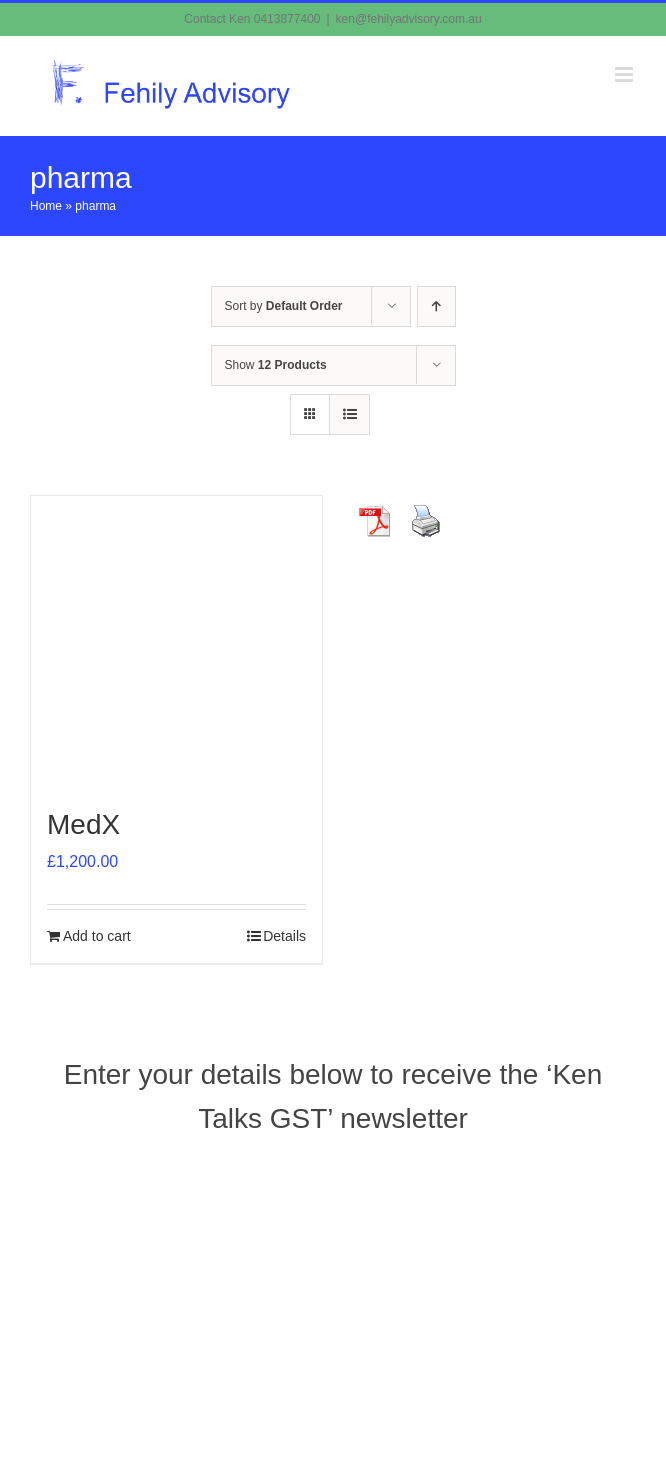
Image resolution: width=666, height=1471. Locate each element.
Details (284, 936)
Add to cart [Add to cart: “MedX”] (97, 936)
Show (276, 365)
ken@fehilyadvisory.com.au (409, 19)
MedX (83, 824)
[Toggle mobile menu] (625, 74)
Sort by (284, 306)
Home (46, 206)
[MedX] (176, 641)
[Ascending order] (436, 306)
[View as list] (349, 414)
